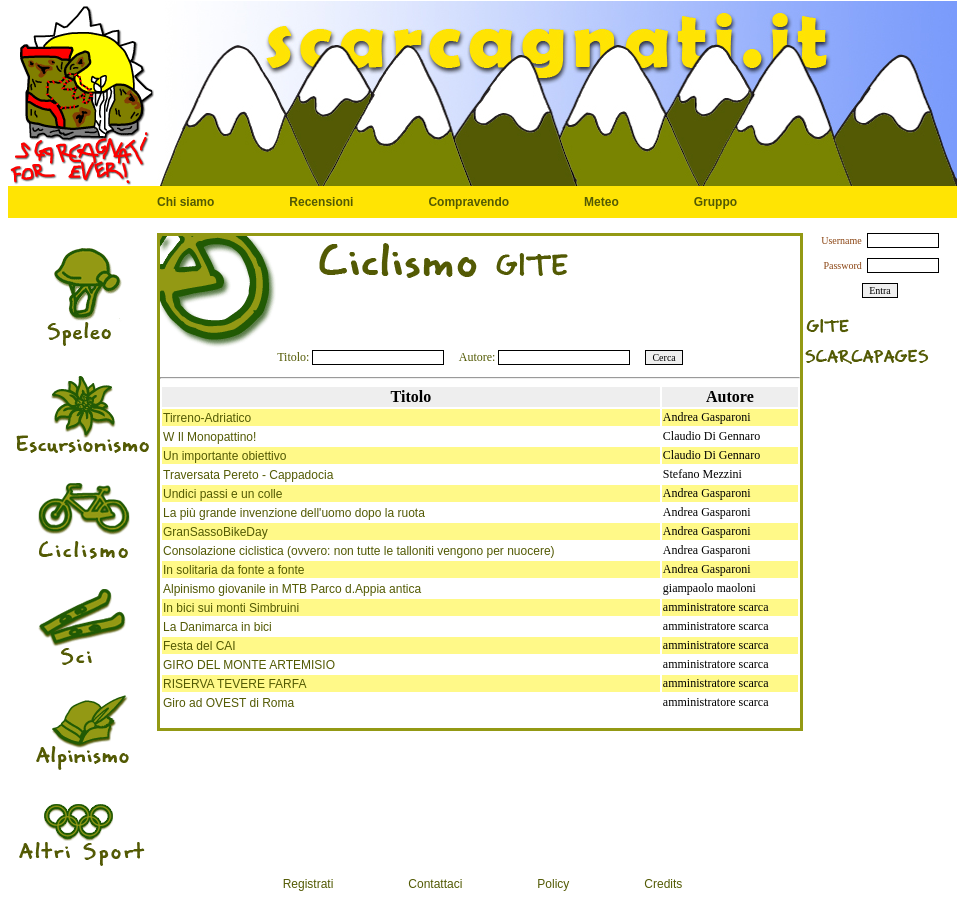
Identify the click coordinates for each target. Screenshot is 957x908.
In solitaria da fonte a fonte (233, 570)
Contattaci (435, 884)
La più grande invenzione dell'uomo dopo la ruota (294, 513)
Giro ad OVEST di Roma (228, 703)
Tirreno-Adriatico (207, 418)
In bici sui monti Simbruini (231, 608)
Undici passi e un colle (222, 494)
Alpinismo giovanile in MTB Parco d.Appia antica (292, 589)
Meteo (601, 202)
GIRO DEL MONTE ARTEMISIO (249, 665)
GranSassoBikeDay (215, 532)
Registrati (308, 884)
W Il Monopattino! (209, 437)
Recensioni (321, 202)
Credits (663, 884)
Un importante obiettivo (224, 456)
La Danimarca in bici (217, 627)
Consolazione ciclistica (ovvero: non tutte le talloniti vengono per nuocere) (359, 551)
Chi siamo (185, 202)
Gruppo (715, 202)
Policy (553, 884)
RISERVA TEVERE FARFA (234, 684)
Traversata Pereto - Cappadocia (248, 475)
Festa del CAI (199, 646)
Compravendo (468, 202)
